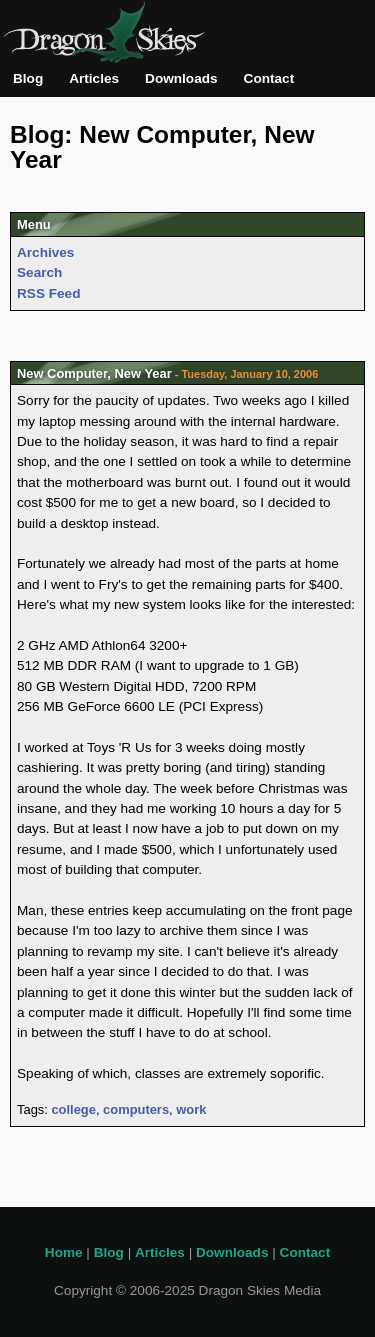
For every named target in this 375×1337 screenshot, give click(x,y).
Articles (94, 78)
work (191, 1109)
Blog (28, 78)
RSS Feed (48, 293)
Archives (45, 252)
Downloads (181, 78)
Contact (269, 78)
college (73, 1109)
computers (136, 1109)
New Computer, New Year (94, 373)
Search (39, 272)
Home (64, 1252)
